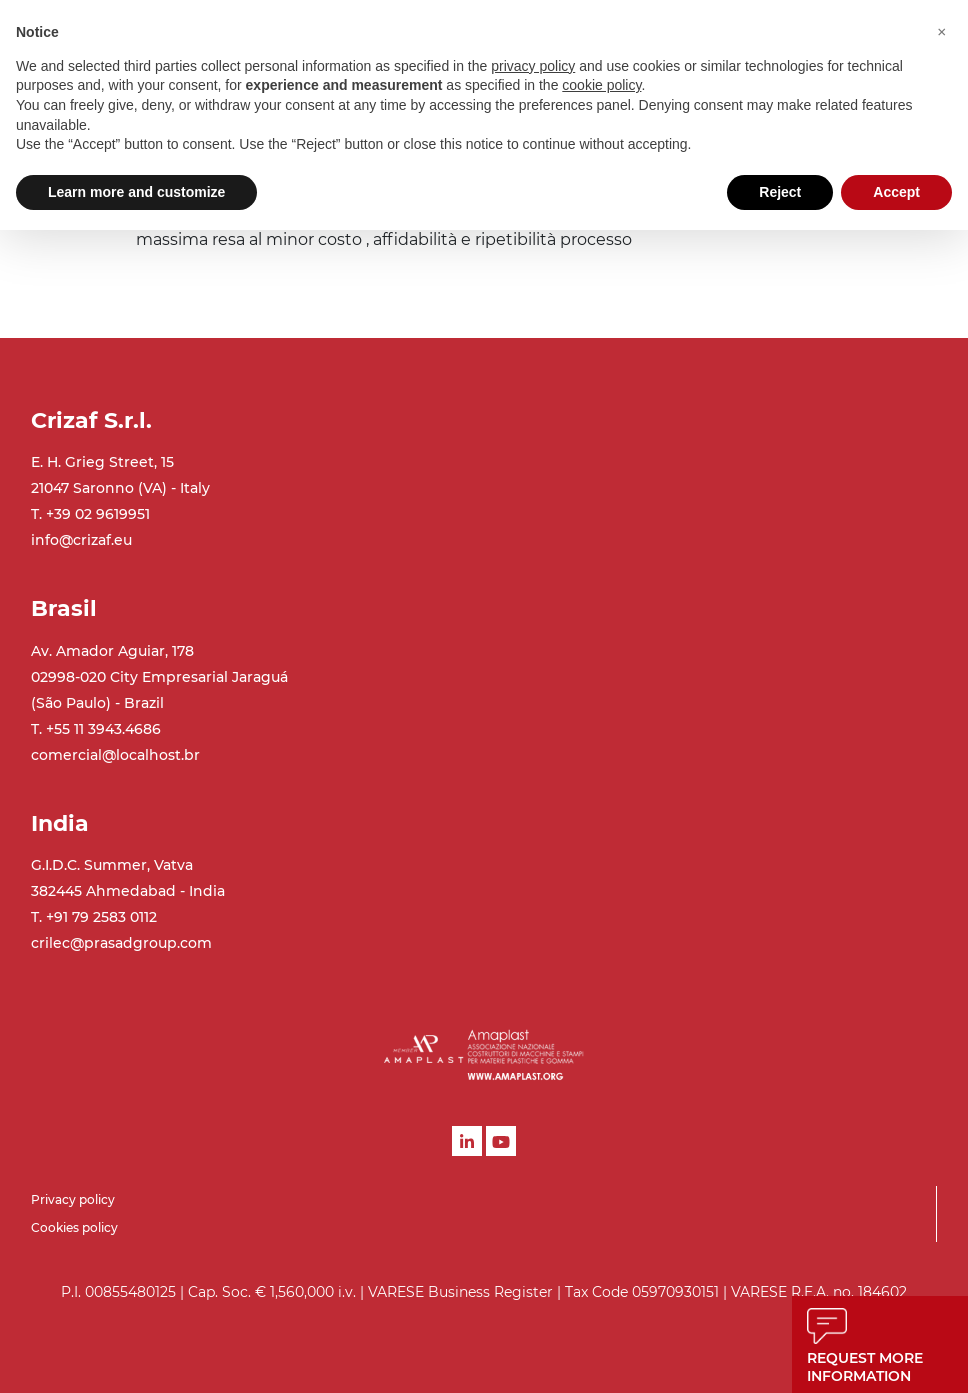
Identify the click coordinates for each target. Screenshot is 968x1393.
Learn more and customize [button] (136, 192)
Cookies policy (74, 1227)
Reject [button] (780, 192)
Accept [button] (896, 192)
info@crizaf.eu (81, 540)
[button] (942, 32)
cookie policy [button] (601, 85)
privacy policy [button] (533, 66)
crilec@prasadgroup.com (121, 943)
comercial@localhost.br (115, 755)
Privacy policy (73, 1199)
